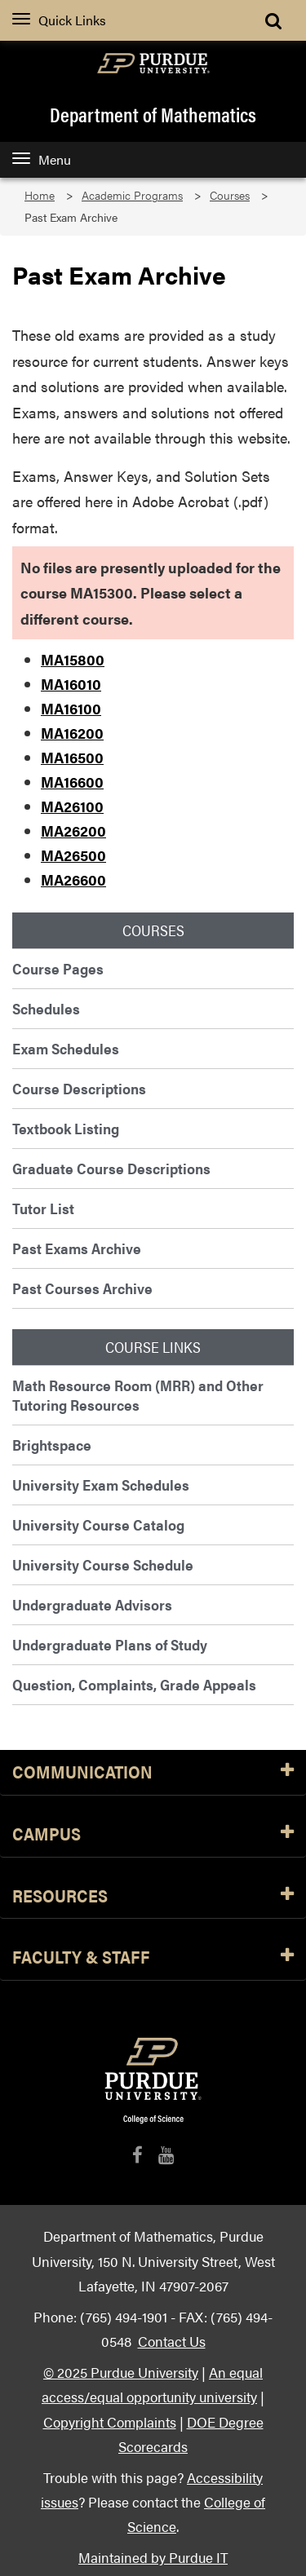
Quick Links (59, 20)
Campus (153, 1834)
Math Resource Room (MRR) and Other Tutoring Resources (138, 1395)
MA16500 (72, 757)
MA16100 (71, 708)
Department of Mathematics (153, 114)
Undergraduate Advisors (92, 1604)
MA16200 (72, 732)
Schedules (46, 1008)
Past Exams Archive (76, 1248)
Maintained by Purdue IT (153, 2557)
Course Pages (58, 968)
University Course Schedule (102, 1564)
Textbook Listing (65, 1128)
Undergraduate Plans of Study (109, 1644)
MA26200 (73, 830)
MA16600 (72, 781)
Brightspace (51, 1444)
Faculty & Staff (153, 1957)
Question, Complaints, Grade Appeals (134, 1684)
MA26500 (73, 855)
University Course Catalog (98, 1524)
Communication (153, 1772)
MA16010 (71, 684)
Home (39, 195)
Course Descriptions (79, 1088)
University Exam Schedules (100, 1484)
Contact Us (172, 2341)
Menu (41, 159)
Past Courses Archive (82, 1288)
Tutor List (43, 1208)
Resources (153, 1896)
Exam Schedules (65, 1048)
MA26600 (73, 879)
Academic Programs (132, 195)
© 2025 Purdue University (120, 2372)
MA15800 (72, 659)
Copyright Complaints (109, 2421)
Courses (230, 195)
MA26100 (72, 806)
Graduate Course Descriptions (111, 1168)
